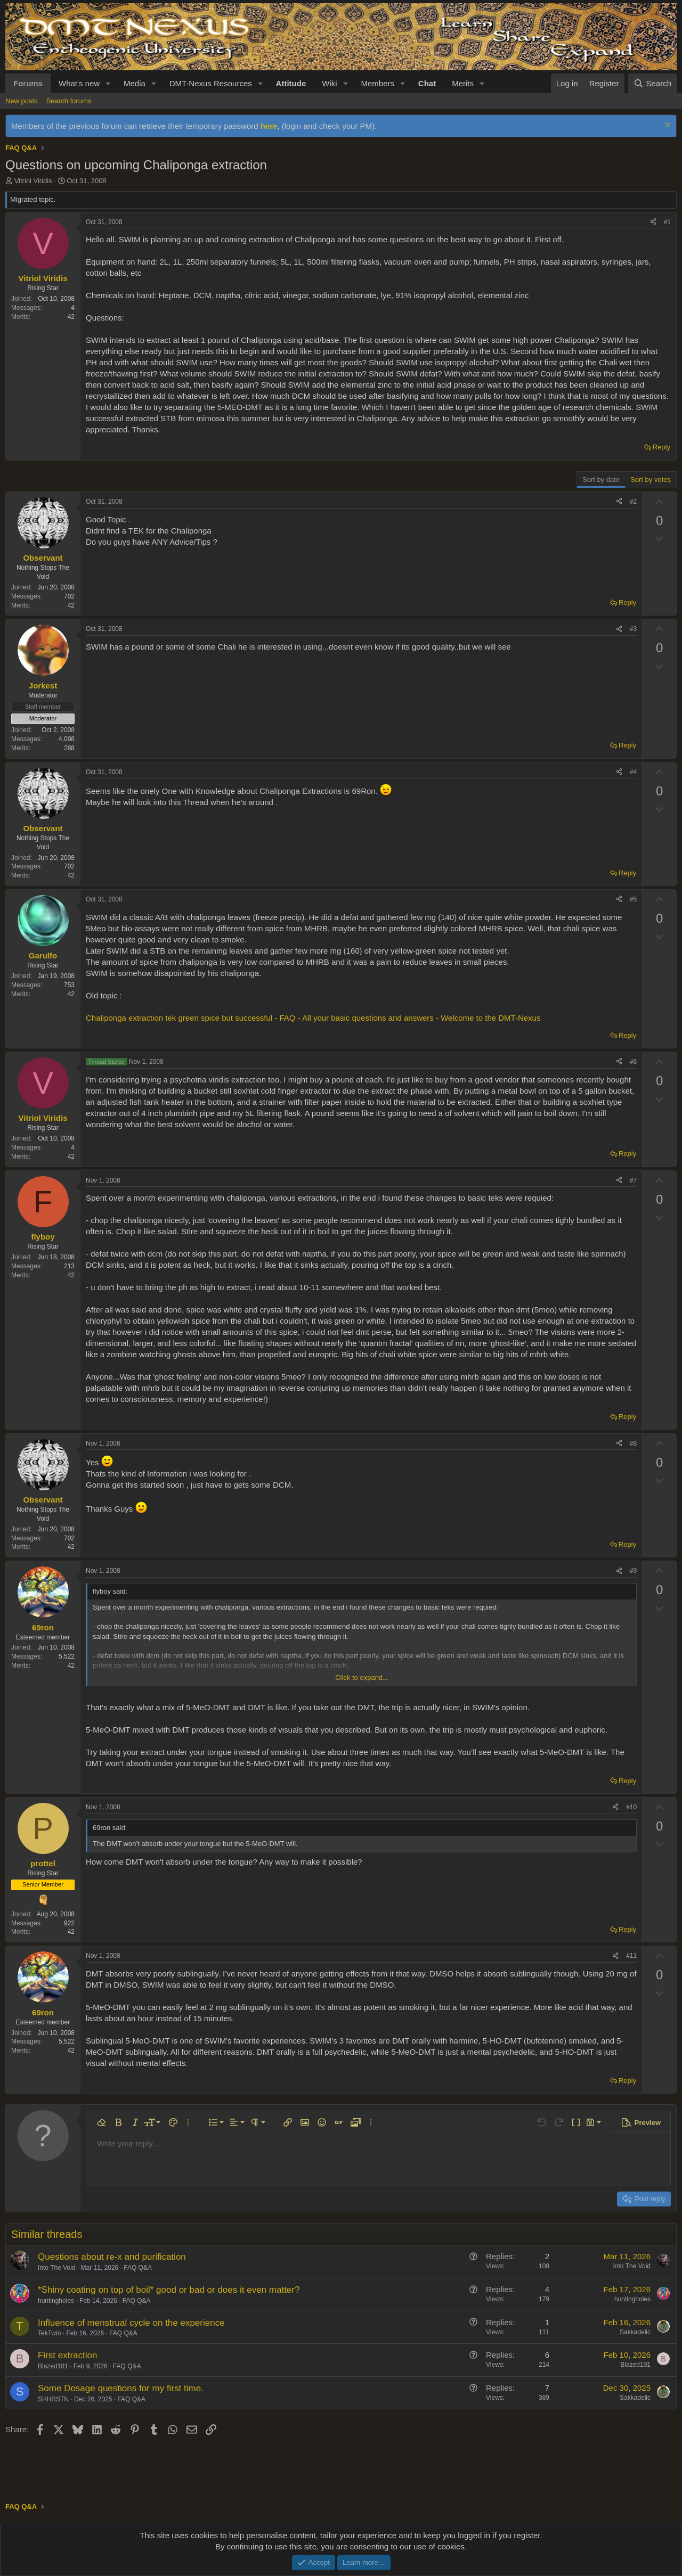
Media (134, 83)
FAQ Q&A (138, 2267)
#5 (633, 899)
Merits (463, 83)
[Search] (652, 83)
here (269, 125)
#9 (633, 1570)
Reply (661, 447)
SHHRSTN (53, 2399)
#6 (633, 1061)
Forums (28, 83)
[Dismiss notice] (666, 126)
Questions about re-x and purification (112, 2257)
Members (377, 83)
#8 (633, 1443)
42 (71, 317)
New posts (21, 101)
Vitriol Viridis (33, 181)
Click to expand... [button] (361, 1677)
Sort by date (601, 479)
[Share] (653, 222)
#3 (633, 629)
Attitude (291, 83)
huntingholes (56, 2300)
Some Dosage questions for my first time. (121, 2388)
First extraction (67, 2355)
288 (69, 748)
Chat (427, 83)
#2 (633, 501)
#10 (631, 1807)
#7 (633, 1180)
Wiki (329, 83)
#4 (633, 772)
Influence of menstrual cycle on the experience (131, 2323)
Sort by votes (650, 479)
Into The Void (57, 2267)
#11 (631, 1955)
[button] (108, 83)
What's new (79, 83)
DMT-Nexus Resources (210, 83)
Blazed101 (53, 2366)
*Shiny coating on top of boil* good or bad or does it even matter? (168, 2290)
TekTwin (49, 2333)
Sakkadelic (635, 2332)
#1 (667, 222)
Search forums (69, 101)
